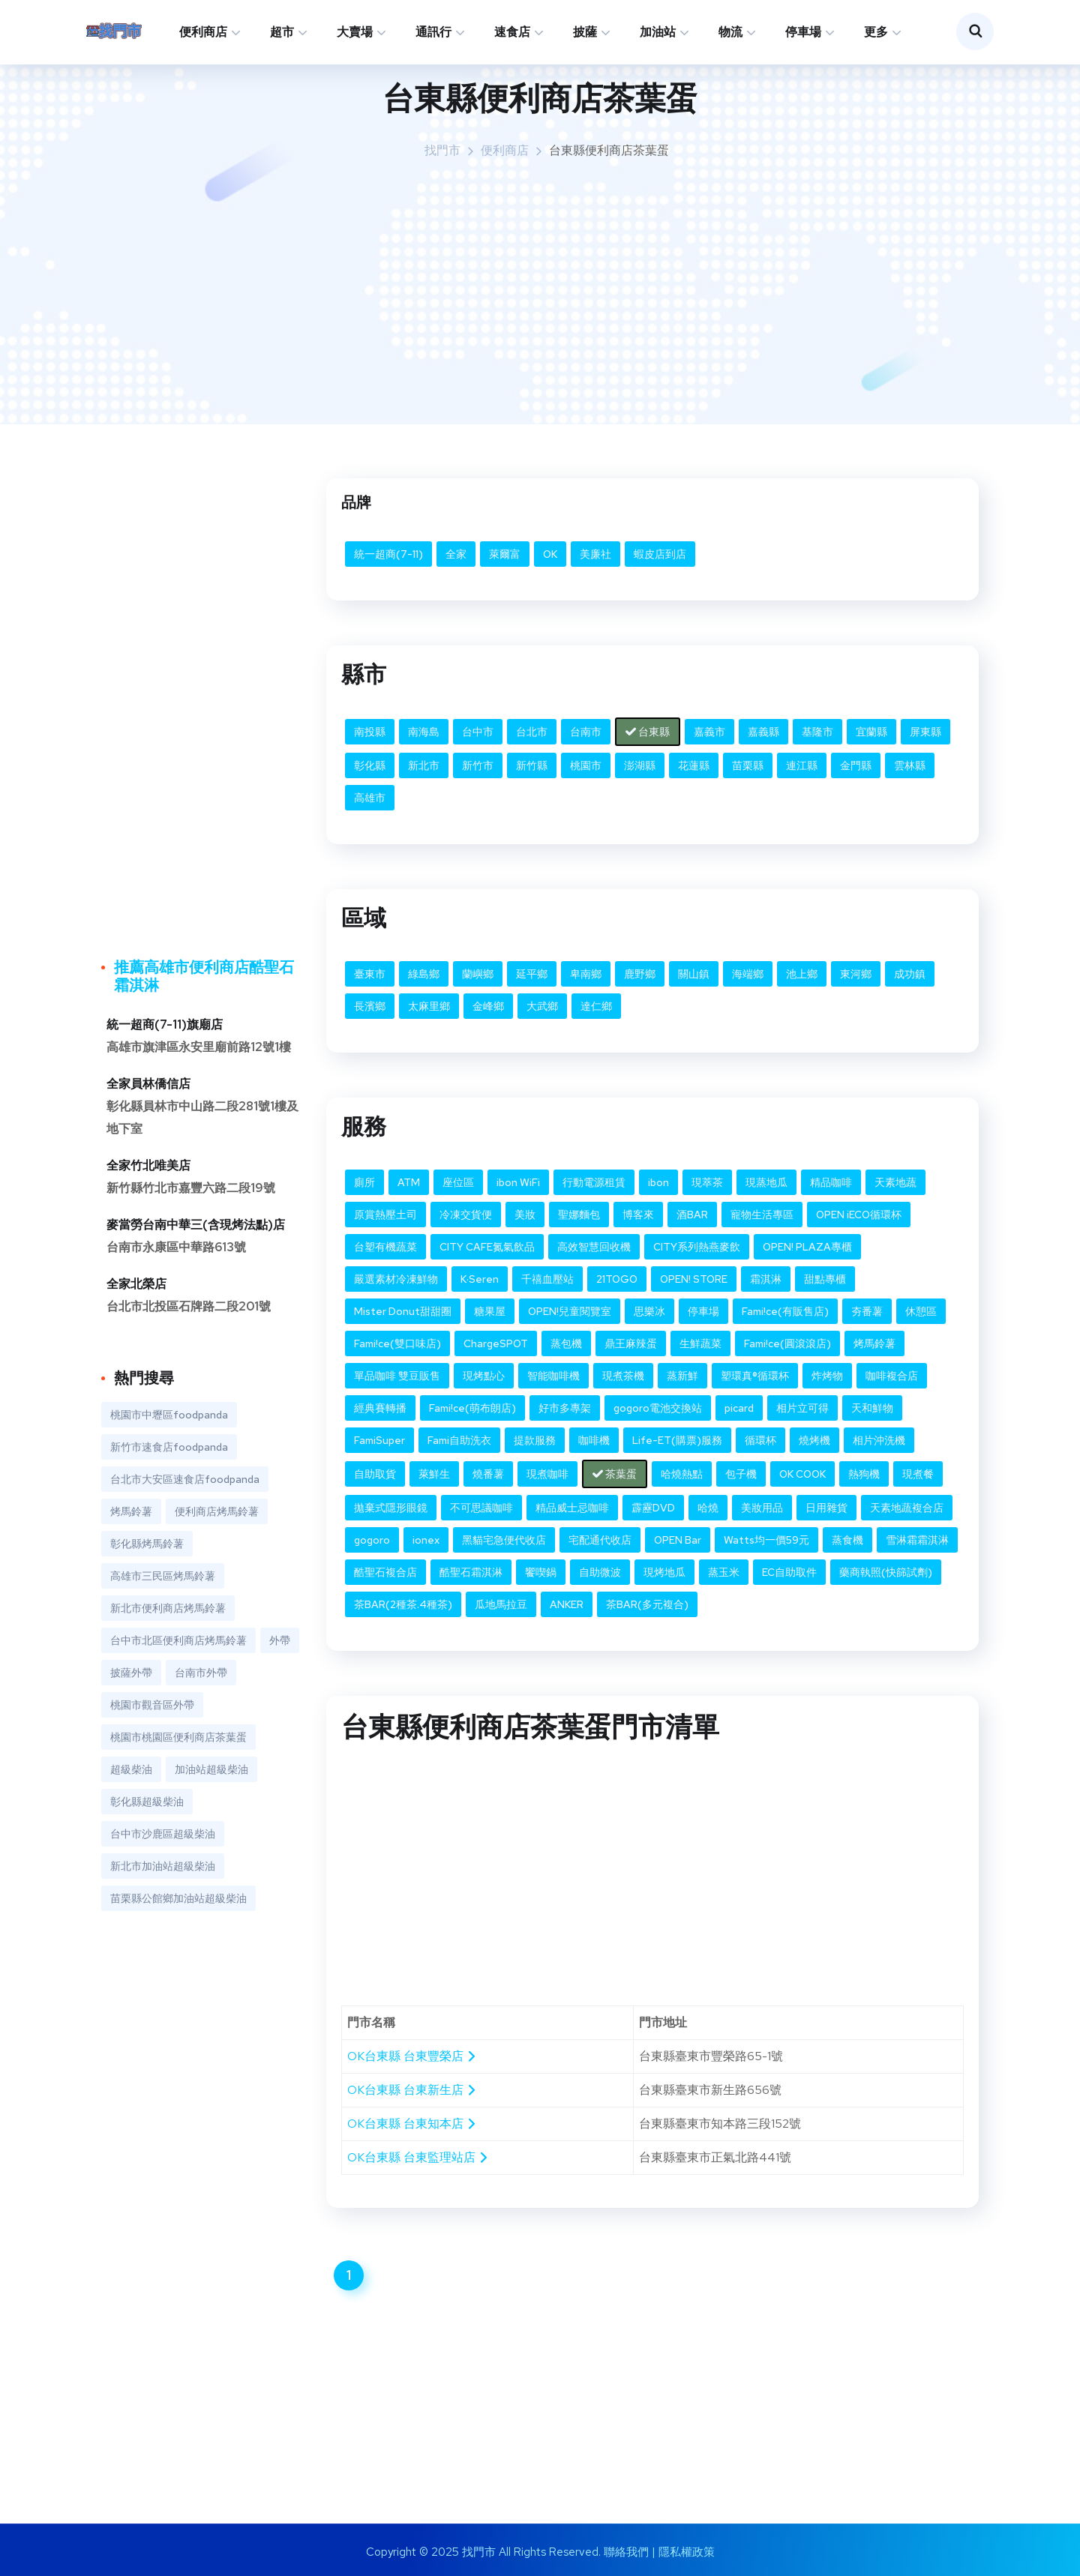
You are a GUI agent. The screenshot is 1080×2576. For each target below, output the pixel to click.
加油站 (658, 32)
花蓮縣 (694, 765)
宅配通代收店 (600, 1540)
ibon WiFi (518, 1182)
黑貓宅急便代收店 (504, 1540)
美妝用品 (762, 1507)
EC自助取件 (789, 1572)
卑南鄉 (586, 974)
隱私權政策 (686, 2552)
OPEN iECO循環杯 (859, 1214)
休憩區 (921, 1311)
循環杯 (760, 1440)
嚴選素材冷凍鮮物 (396, 1279)
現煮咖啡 (547, 1474)
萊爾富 (504, 554)
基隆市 (817, 731)
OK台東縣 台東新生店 (412, 2090)
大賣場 (355, 32)
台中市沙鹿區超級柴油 (162, 1834)
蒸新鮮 (682, 1375)
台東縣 (648, 731)
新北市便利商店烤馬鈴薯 (168, 1608)
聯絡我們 (626, 2552)
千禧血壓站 (547, 1279)
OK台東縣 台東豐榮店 (412, 2056)
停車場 (803, 32)
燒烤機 (814, 1440)
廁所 (364, 1182)
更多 (876, 32)
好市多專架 (564, 1408)
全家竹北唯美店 (148, 1165)
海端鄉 (748, 974)
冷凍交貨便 (466, 1214)
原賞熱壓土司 (385, 1214)
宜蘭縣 (871, 731)
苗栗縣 (748, 765)
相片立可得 (802, 1408)
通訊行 (434, 32)
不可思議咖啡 (481, 1507)
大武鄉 (542, 1006)
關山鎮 (694, 974)
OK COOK (802, 1474)
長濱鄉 (370, 1006)
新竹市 (478, 765)
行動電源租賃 (594, 1182)
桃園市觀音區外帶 (152, 1705)
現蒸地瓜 (767, 1182)
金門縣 (856, 765)
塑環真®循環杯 (755, 1375)
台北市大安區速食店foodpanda (185, 1479)
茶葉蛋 (614, 1474)
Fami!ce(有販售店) (785, 1311)
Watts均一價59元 (766, 1540)
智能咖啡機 (553, 1375)
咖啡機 (594, 1440)
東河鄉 (856, 974)
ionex (426, 1540)
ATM (409, 1182)
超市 (282, 32)
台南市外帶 (201, 1672)
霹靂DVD (653, 1507)
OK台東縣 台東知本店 (412, 2123)
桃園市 (586, 765)
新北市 (424, 765)
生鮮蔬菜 (701, 1343)
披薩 (585, 32)
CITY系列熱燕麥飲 (696, 1247)
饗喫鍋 (540, 1572)
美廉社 (595, 554)
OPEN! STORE (694, 1279)
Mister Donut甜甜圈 (403, 1311)
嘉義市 (709, 731)
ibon (658, 1182)
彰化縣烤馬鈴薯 (147, 1543)
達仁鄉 (596, 1006)
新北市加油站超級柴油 (162, 1866)
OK (550, 554)
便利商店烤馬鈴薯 (217, 1511)
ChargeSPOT (496, 1343)
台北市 (532, 731)
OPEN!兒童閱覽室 (569, 1311)
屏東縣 (925, 731)
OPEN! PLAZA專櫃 (807, 1247)
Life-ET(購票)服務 (677, 1440)
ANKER (567, 1604)
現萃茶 (707, 1182)
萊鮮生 (434, 1474)
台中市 (478, 731)
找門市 (442, 150)
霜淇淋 (766, 1279)
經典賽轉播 (380, 1408)
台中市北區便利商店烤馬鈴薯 (178, 1640)
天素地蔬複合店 (907, 1507)
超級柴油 (131, 1769)
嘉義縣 (763, 731)
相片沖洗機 (879, 1440)
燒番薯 (488, 1474)
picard (739, 1408)
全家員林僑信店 (148, 1084)
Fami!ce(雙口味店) (397, 1343)
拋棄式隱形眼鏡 (391, 1507)
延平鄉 (532, 974)
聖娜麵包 (579, 1214)
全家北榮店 (136, 1284)
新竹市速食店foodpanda (169, 1447)
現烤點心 (484, 1375)
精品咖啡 (831, 1182)
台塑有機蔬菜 (385, 1247)
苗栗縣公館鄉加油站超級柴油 (178, 1898)
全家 (456, 554)
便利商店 (203, 32)
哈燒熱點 (682, 1474)
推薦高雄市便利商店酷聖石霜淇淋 (204, 976)
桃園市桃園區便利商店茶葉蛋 (178, 1737)
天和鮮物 (872, 1408)
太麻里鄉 (429, 1006)
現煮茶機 (623, 1375)
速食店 (512, 32)
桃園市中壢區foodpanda (169, 1414)
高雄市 (370, 797)
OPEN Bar (677, 1540)
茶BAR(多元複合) (647, 1604)
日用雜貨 (827, 1507)
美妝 (525, 1214)
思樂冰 (649, 1311)
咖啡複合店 (892, 1375)
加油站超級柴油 (211, 1769)
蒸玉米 (724, 1572)
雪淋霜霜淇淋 (917, 1540)
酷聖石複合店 (385, 1572)
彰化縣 (370, 765)
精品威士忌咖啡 (572, 1507)
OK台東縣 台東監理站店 (418, 2157)
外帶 (279, 1640)
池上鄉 (802, 974)
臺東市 (370, 974)
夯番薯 (867, 1311)
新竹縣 (532, 765)
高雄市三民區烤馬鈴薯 (162, 1576)
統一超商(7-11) (388, 554)
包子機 (741, 1474)
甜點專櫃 (825, 1279)
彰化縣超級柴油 (147, 1801)
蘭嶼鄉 (478, 974)
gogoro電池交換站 (658, 1408)
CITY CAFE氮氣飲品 (487, 1247)
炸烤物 (827, 1375)
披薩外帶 (131, 1672)
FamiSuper (379, 1440)
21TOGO (617, 1279)
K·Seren (479, 1279)
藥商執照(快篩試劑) (885, 1572)
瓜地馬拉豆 (501, 1604)
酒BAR (692, 1214)
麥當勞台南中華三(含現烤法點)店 (195, 1225)
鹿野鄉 (640, 974)
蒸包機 (566, 1343)
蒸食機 (847, 1540)
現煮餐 (918, 1474)
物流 (730, 32)
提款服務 (535, 1440)
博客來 (638, 1214)
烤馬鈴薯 (875, 1343)
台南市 (586, 731)
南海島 (424, 731)
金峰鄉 (488, 1006)
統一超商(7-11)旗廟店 (164, 1024)
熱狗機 (864, 1474)
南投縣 (370, 731)
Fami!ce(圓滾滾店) (787, 1343)
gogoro (372, 1540)
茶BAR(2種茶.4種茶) (403, 1604)
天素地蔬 (895, 1182)
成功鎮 (910, 974)
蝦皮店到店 (660, 554)
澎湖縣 (640, 765)
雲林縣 (910, 765)
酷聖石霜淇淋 (471, 1572)
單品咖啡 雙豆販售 (397, 1375)
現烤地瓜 (665, 1572)
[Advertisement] (551, 289)
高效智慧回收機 (594, 1247)
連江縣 (802, 765)
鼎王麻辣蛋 (630, 1343)
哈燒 (708, 1507)
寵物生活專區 (762, 1214)
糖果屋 (490, 1311)
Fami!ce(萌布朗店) (472, 1408)
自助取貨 (375, 1474)
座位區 (458, 1182)
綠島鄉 (424, 974)
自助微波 (600, 1572)
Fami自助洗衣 (459, 1440)
